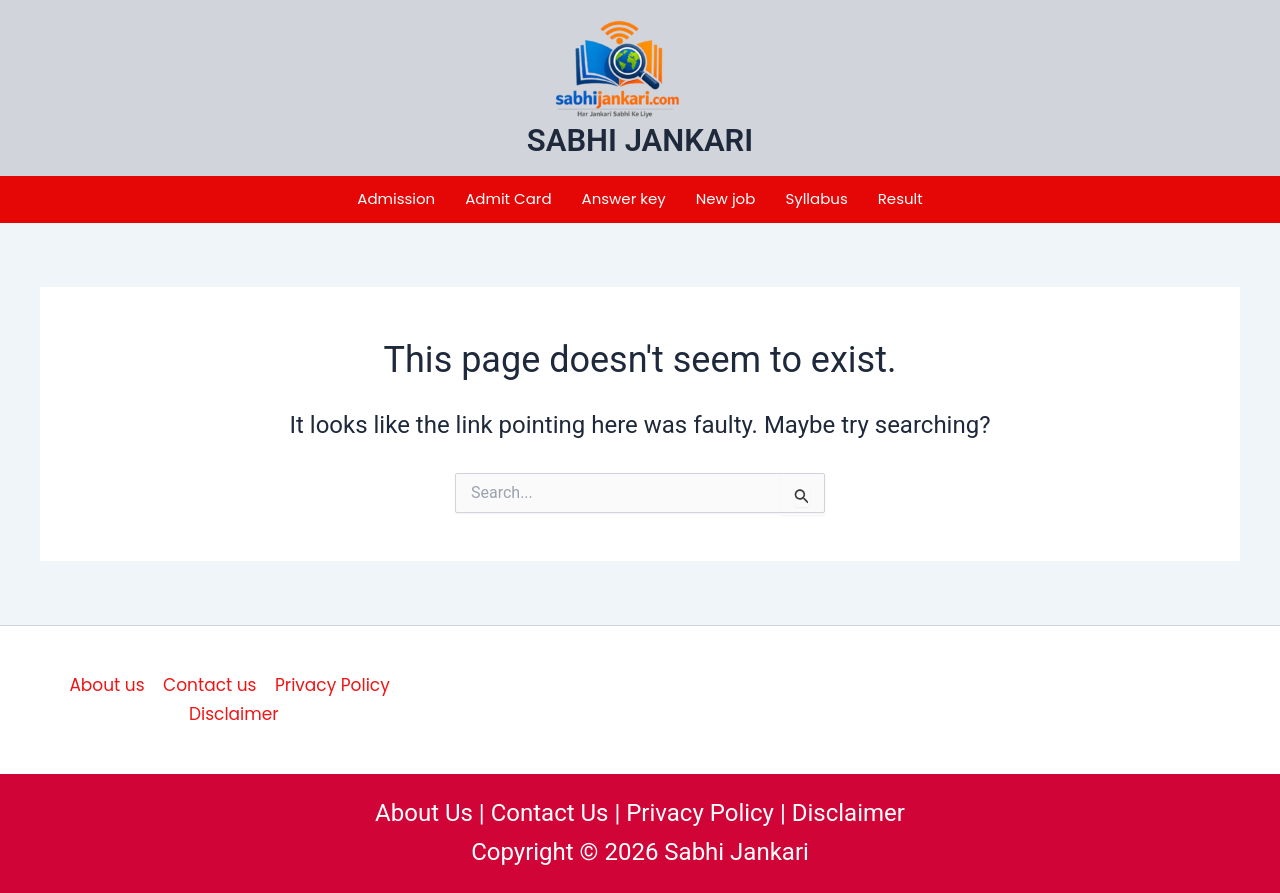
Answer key (624, 198)
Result (900, 198)
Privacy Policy (332, 685)
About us (106, 685)
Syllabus (816, 198)
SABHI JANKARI (640, 140)
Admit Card (508, 198)
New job (726, 198)
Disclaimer (234, 714)
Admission (396, 198)
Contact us (209, 685)
